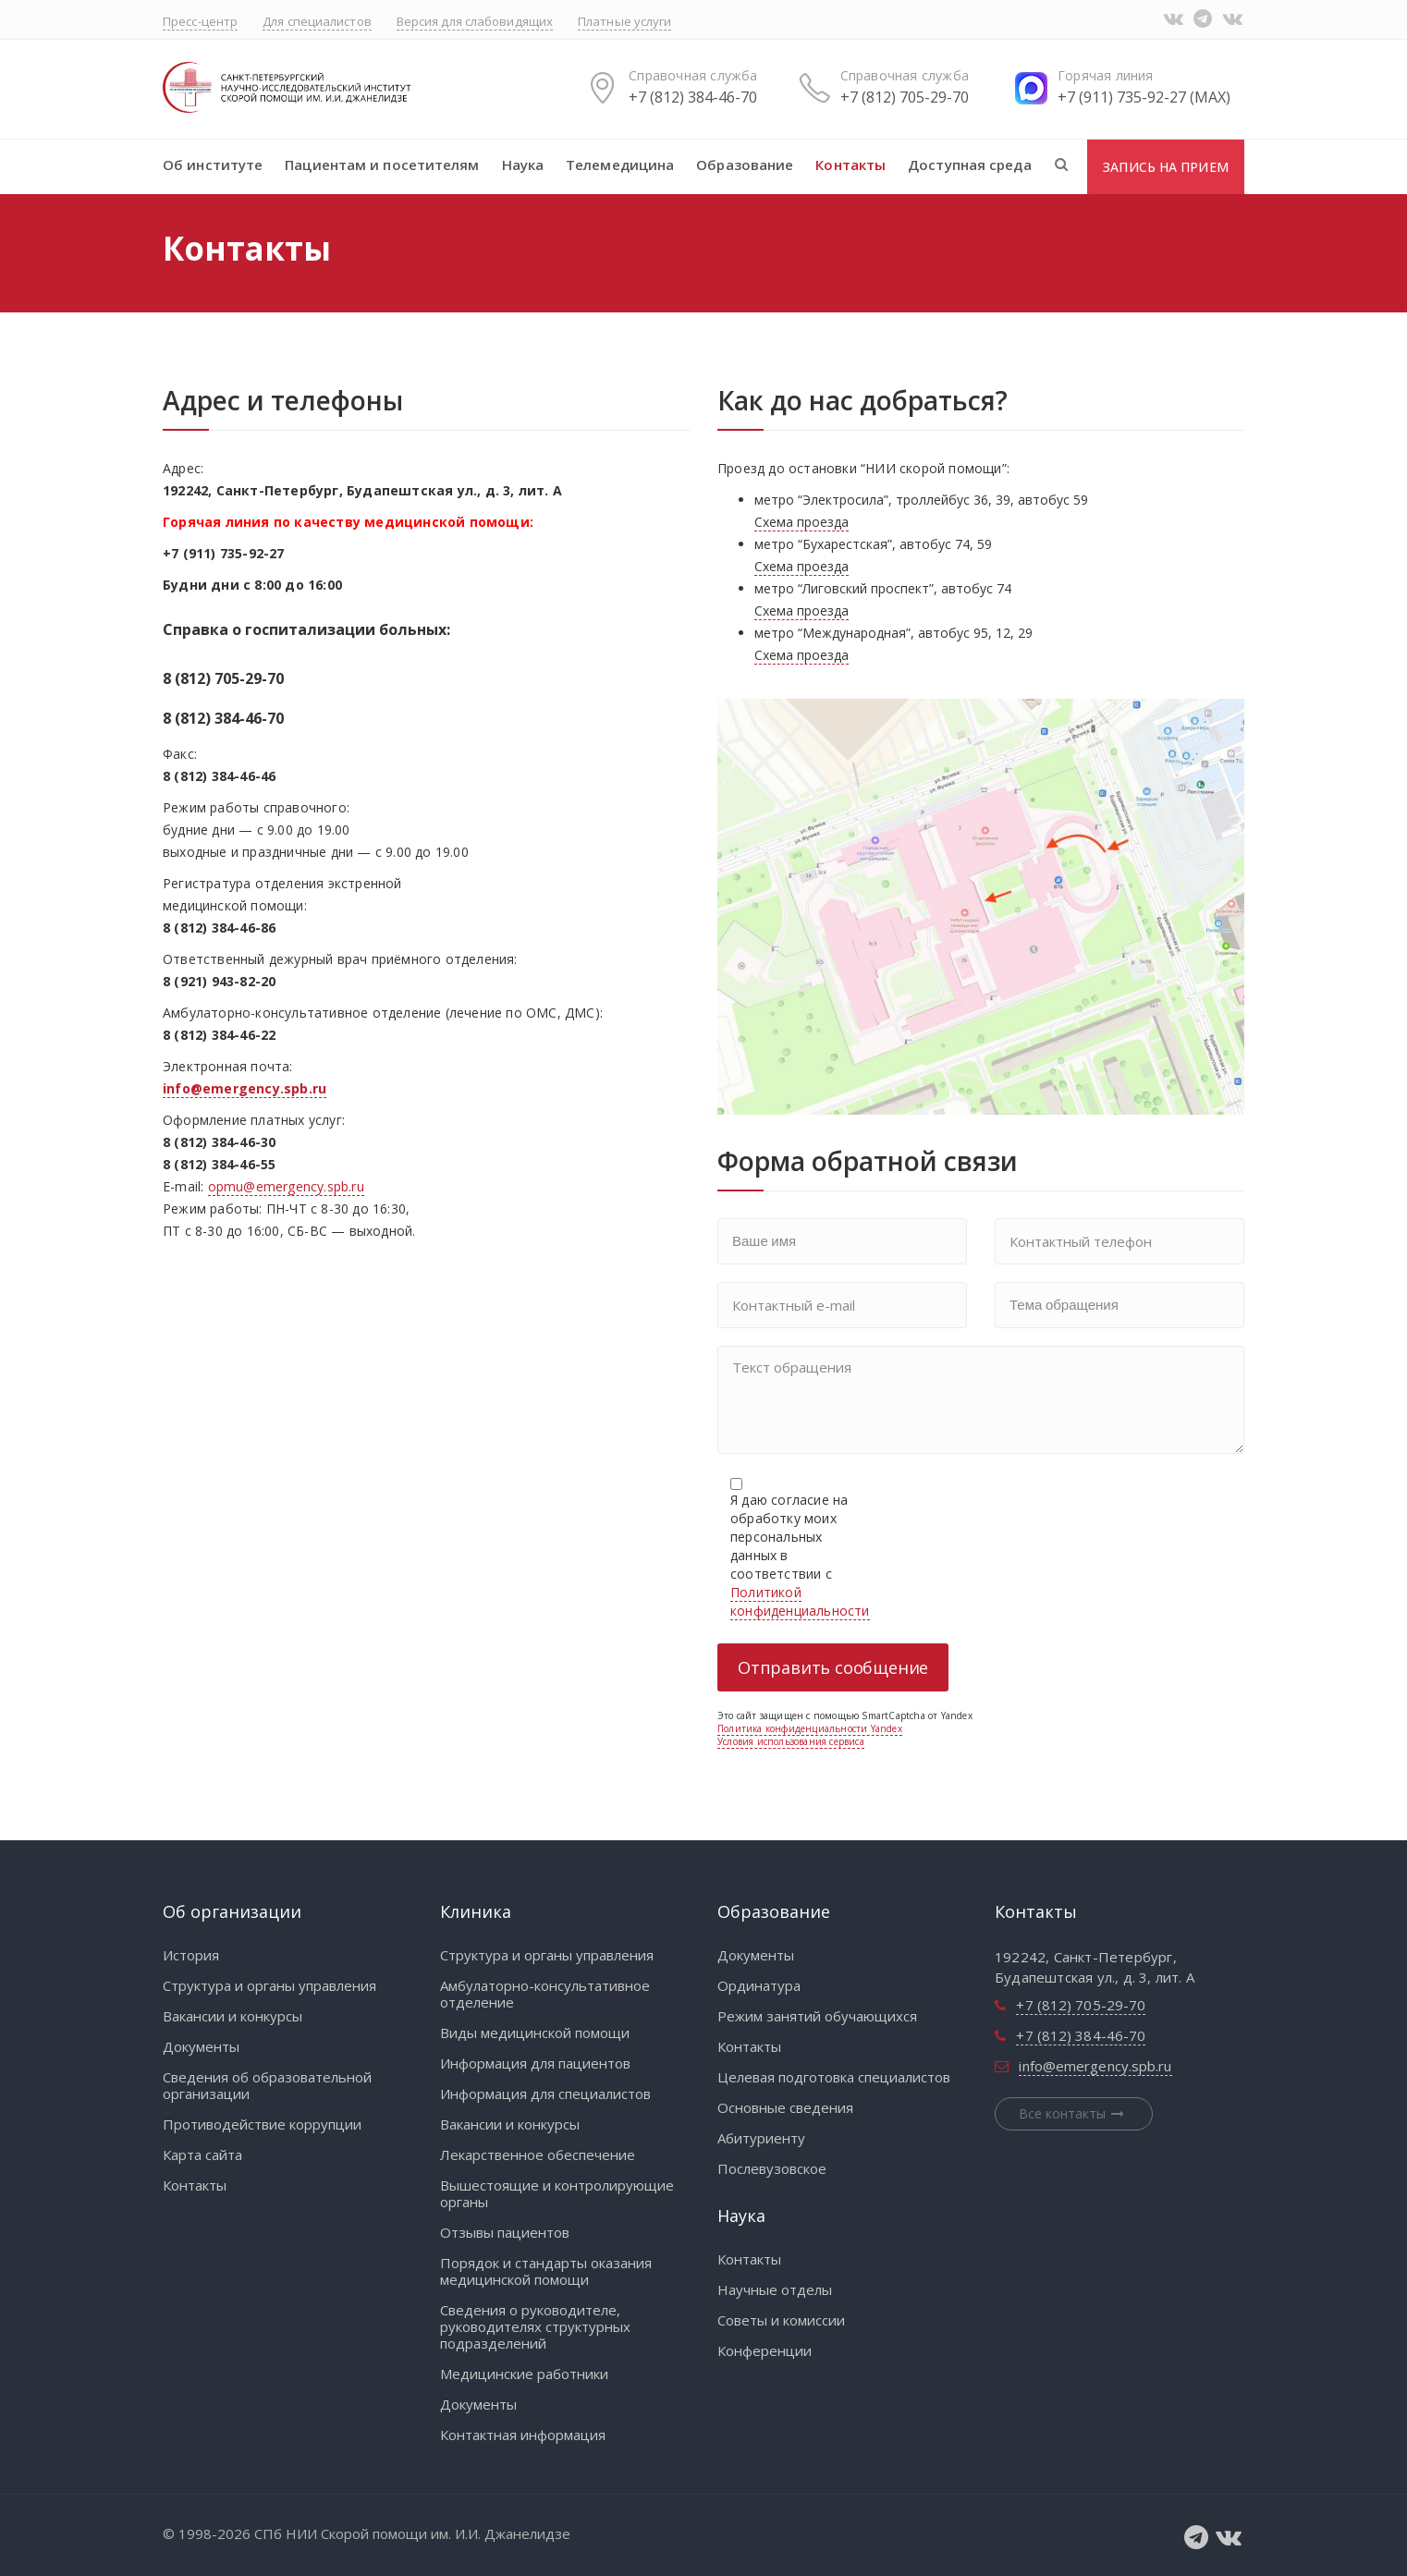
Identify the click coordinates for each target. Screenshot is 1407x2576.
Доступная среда (970, 164)
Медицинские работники (524, 2373)
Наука (523, 164)
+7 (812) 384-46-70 (693, 97)
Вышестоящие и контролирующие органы (557, 2193)
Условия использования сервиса (790, 1741)
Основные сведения (785, 2107)
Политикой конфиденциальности (800, 1601)
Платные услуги (624, 21)
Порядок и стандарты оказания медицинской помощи (546, 2271)
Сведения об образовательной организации (267, 2085)
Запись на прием (1166, 167)
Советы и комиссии (781, 2320)
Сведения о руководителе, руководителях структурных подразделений (535, 2326)
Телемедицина (620, 164)
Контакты (850, 164)
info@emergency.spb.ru (1095, 2066)
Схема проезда (801, 522)
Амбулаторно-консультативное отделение (545, 1993)
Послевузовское (771, 2168)
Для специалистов (317, 21)
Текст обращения (980, 1400)
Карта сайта (202, 2154)
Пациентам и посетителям (382, 164)
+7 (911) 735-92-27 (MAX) (1144, 97)
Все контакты (1074, 2113)
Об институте (213, 164)
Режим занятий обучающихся (817, 2016)
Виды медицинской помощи (535, 2032)
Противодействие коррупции (262, 2124)
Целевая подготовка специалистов (833, 2077)
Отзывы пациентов (504, 2232)
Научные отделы (774, 2289)
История (191, 1955)
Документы (201, 2046)
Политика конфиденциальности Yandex (809, 1728)
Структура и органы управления (269, 1985)
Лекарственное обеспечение (537, 2154)
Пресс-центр (200, 21)
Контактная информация (523, 2434)
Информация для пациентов (535, 2063)
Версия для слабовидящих (475, 21)
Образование (744, 164)
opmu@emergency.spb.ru (286, 1186)
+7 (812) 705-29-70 (904, 97)
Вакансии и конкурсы (232, 2016)
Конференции (764, 2350)
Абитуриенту (761, 2138)
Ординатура (759, 1985)
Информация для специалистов (545, 2093)
